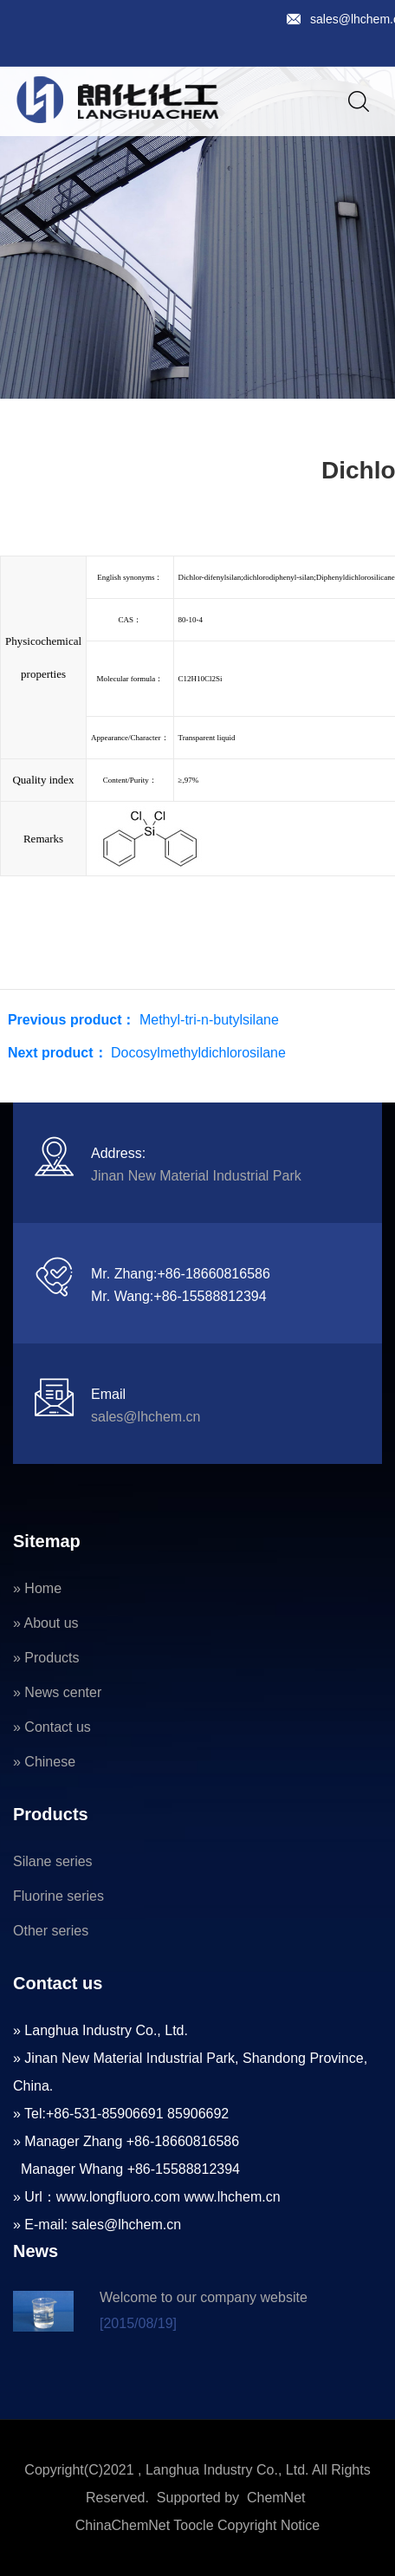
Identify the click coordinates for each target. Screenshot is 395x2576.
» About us (46, 1623)
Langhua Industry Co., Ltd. (227, 2469)
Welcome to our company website (204, 2297)
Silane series (53, 1861)
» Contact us (52, 1727)
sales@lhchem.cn (146, 1416)
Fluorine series (58, 1896)
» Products (46, 1657)
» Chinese (44, 1761)
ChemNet (276, 2497)
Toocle (193, 2525)
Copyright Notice (268, 2525)
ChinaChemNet (122, 2525)
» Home (37, 1588)
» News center (57, 1692)
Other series (50, 1930)
